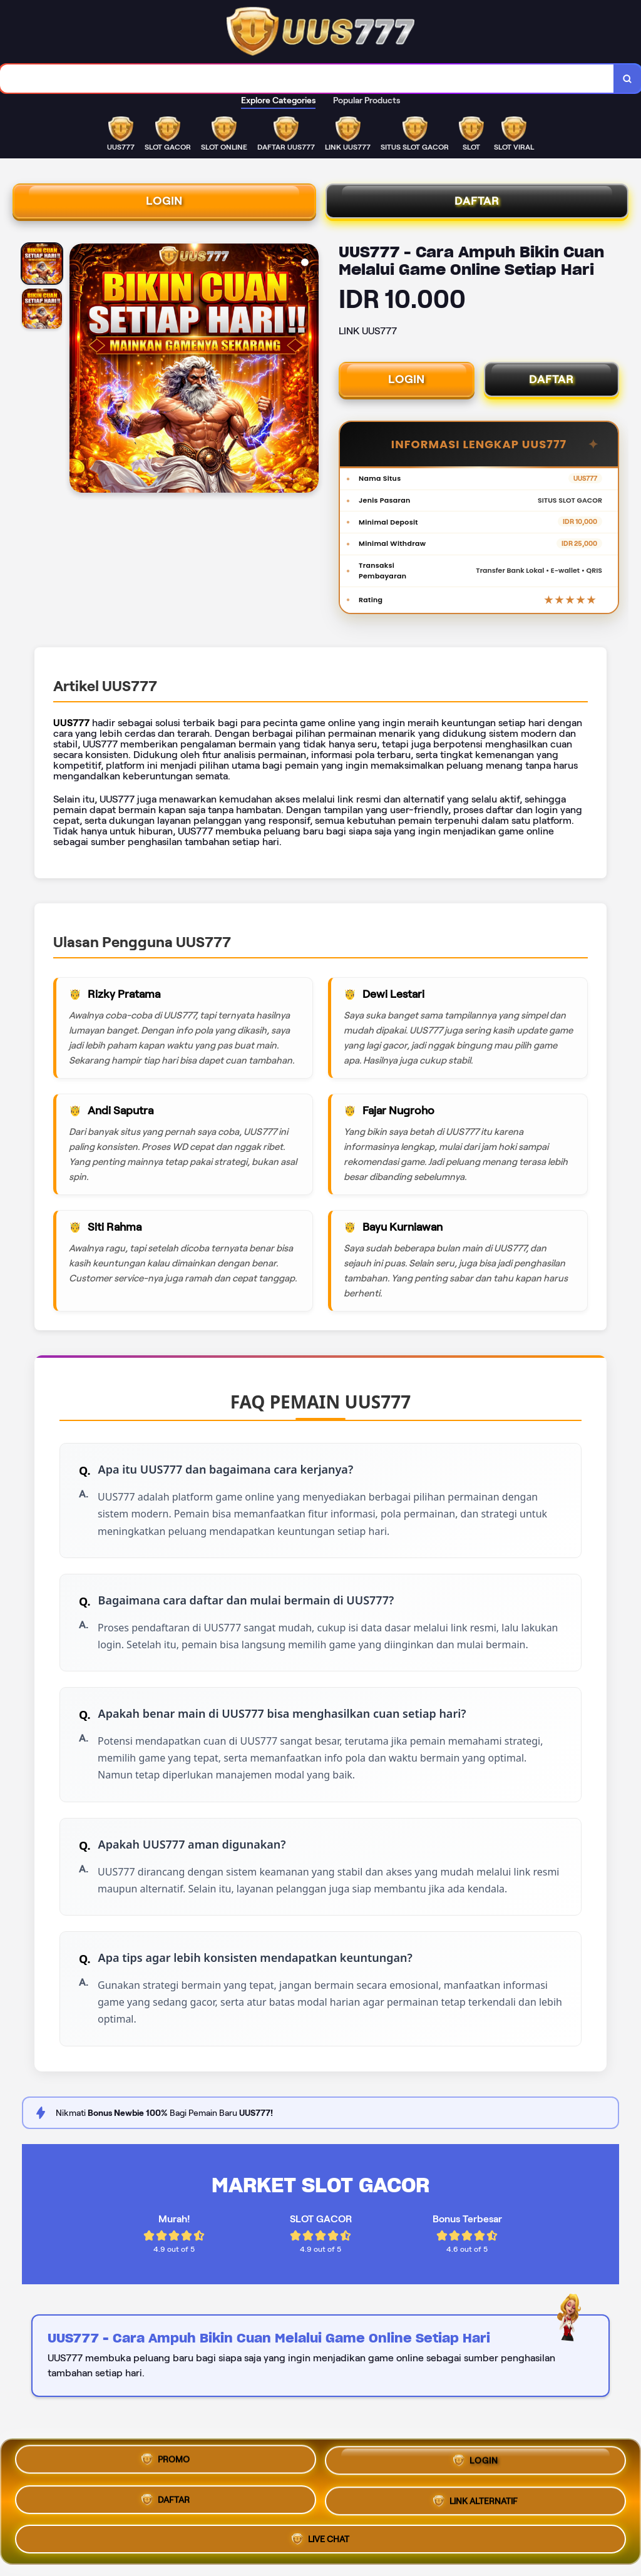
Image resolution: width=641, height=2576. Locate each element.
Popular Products (366, 100)
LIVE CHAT (320, 2538)
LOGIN (164, 201)
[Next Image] (309, 370)
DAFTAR (477, 201)
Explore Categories (278, 100)
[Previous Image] (79, 370)
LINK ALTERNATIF (475, 2501)
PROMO (165, 2460)
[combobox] (307, 78)
